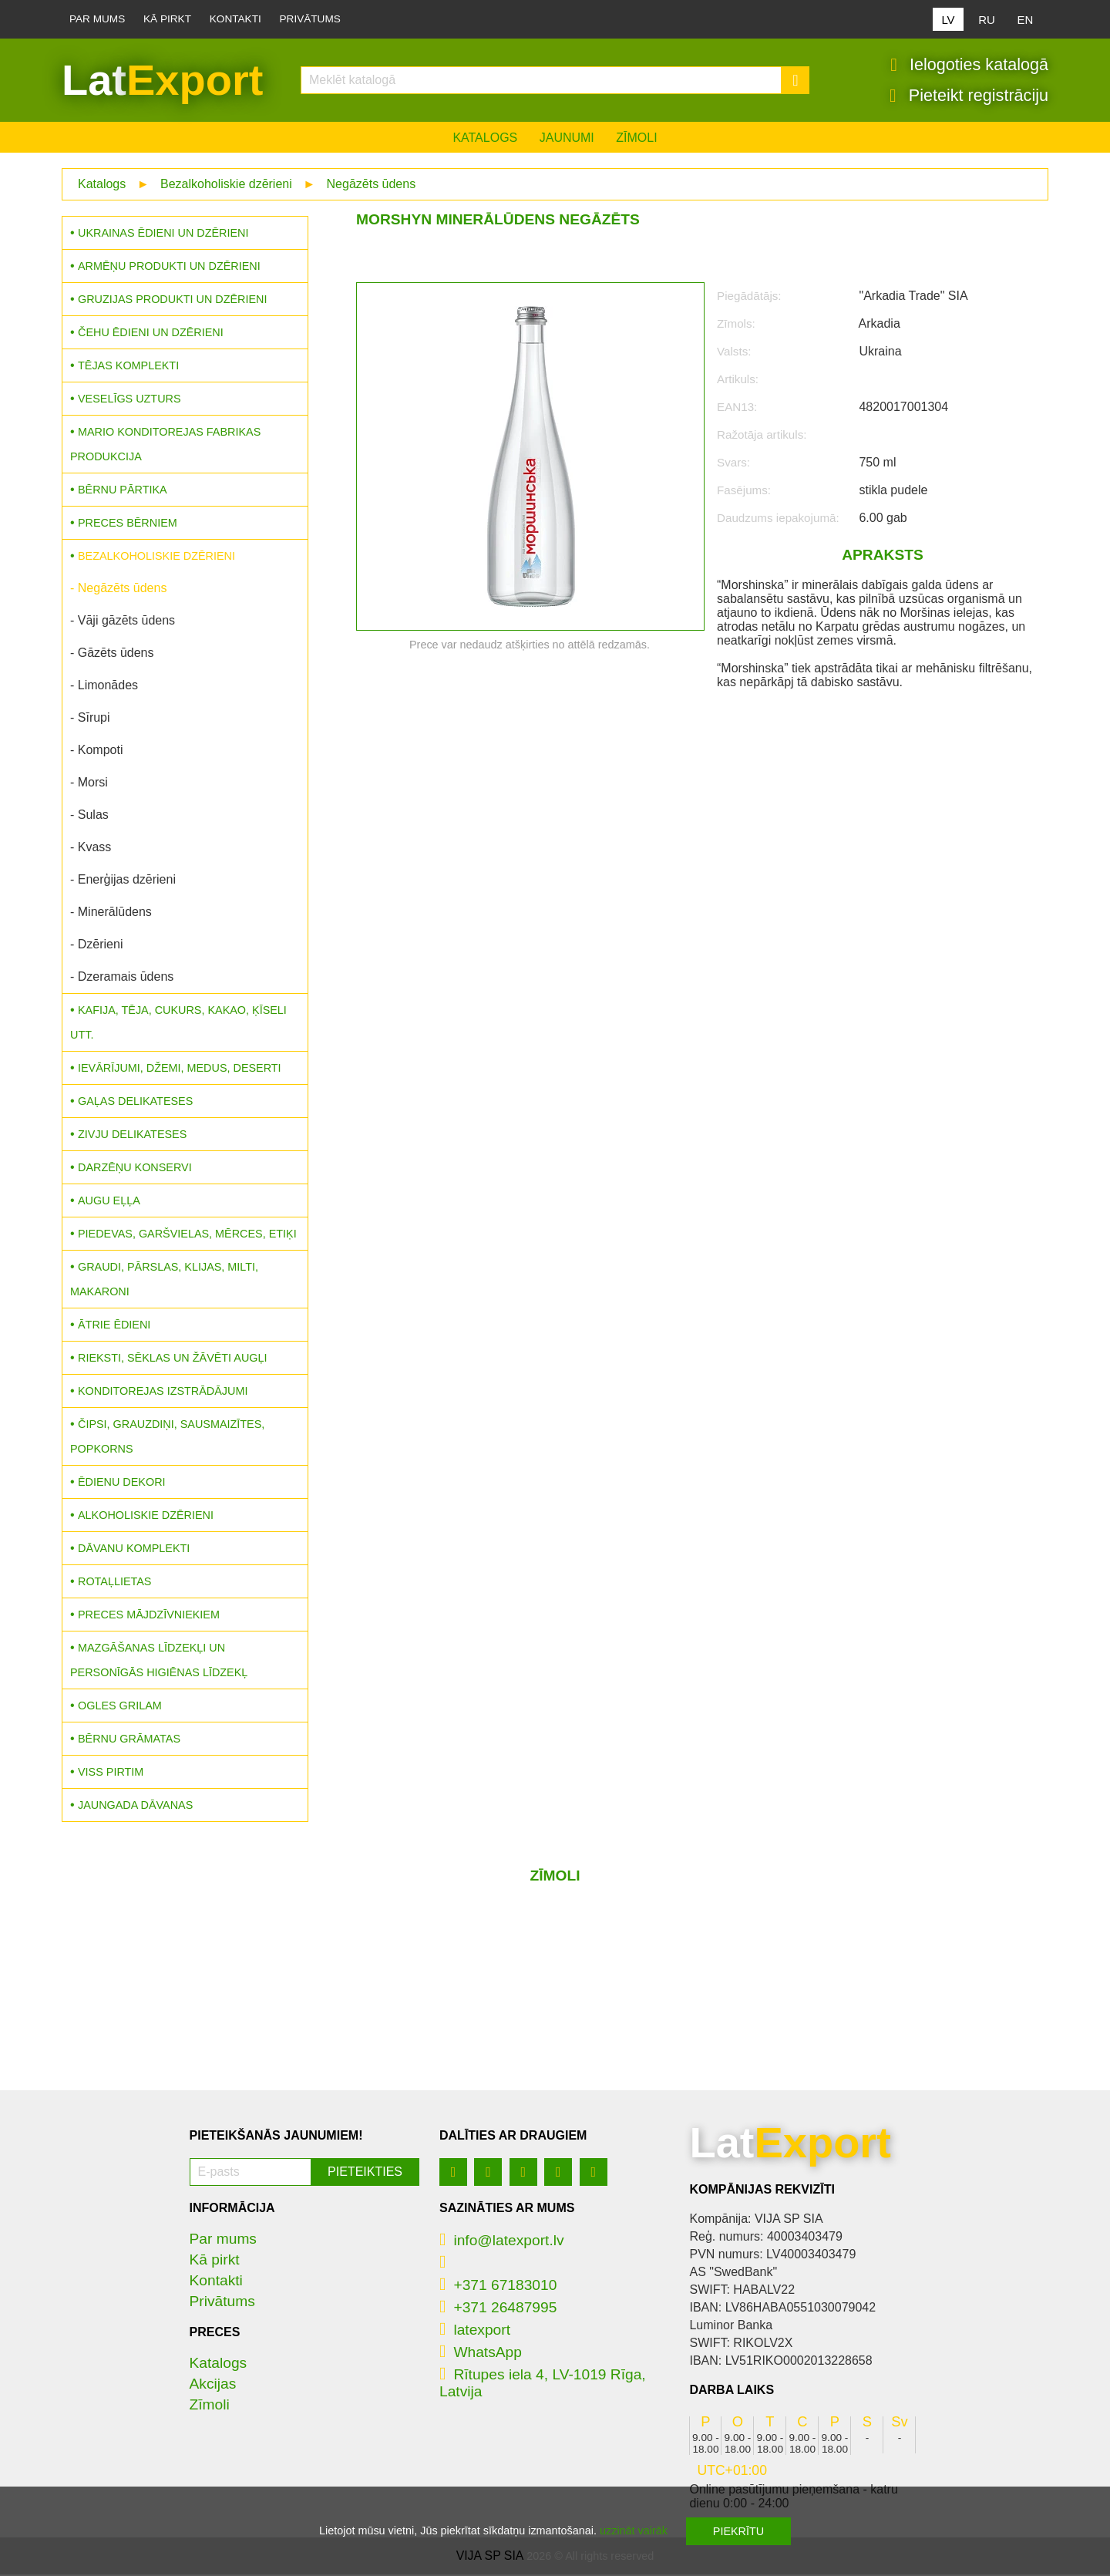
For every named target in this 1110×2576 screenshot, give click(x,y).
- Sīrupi (90, 719)
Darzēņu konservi (135, 1169)
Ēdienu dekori (122, 1483)
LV (947, 19)
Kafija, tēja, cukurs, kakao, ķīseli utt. (178, 1023)
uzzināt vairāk (634, 2530)
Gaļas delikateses (135, 1102)
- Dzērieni (96, 945)
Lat (162, 81)
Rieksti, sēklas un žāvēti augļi (172, 1359)
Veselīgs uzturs (129, 400)
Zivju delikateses (132, 1136)
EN (1026, 19)
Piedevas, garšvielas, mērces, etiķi (187, 1235)
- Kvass (90, 848)
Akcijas (213, 2385)
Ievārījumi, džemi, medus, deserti (179, 1069)
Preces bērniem (127, 524)
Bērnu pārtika (122, 491)
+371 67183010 (498, 2286)
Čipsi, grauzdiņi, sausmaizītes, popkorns (167, 1437)
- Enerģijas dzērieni (123, 880)
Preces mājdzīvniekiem (149, 1616)
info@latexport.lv (501, 2242)
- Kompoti (96, 751)
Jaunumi (567, 139)
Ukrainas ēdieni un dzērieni (163, 234)
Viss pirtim (110, 1773)
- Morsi (89, 783)
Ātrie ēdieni (114, 1326)
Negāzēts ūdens (371, 185)
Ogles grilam (120, 1707)
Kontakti (235, 19)
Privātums (310, 19)
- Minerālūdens (111, 913)
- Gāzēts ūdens (112, 654)
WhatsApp (480, 2353)
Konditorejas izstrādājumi (162, 1392)
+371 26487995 (498, 2309)
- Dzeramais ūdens (121, 978)
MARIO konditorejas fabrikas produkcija (165, 445)
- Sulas (89, 816)
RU (986, 19)
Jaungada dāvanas (135, 1806)
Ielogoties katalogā (969, 66)
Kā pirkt (167, 19)
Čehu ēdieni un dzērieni (151, 334)
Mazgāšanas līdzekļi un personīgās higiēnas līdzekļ (158, 1661)
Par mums (97, 19)
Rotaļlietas (114, 1583)
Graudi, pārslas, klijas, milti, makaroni (164, 1280)
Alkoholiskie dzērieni (146, 1516)
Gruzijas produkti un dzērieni (172, 301)
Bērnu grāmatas (129, 1740)
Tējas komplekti (128, 367)
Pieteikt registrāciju (969, 96)
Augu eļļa (109, 1202)
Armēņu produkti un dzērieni (169, 267)
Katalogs (484, 139)
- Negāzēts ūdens (118, 589)
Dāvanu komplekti (134, 1550)
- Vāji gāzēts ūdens (122, 621)
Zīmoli (636, 139)
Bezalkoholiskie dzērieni (226, 185)
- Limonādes (104, 686)
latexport (474, 2331)
